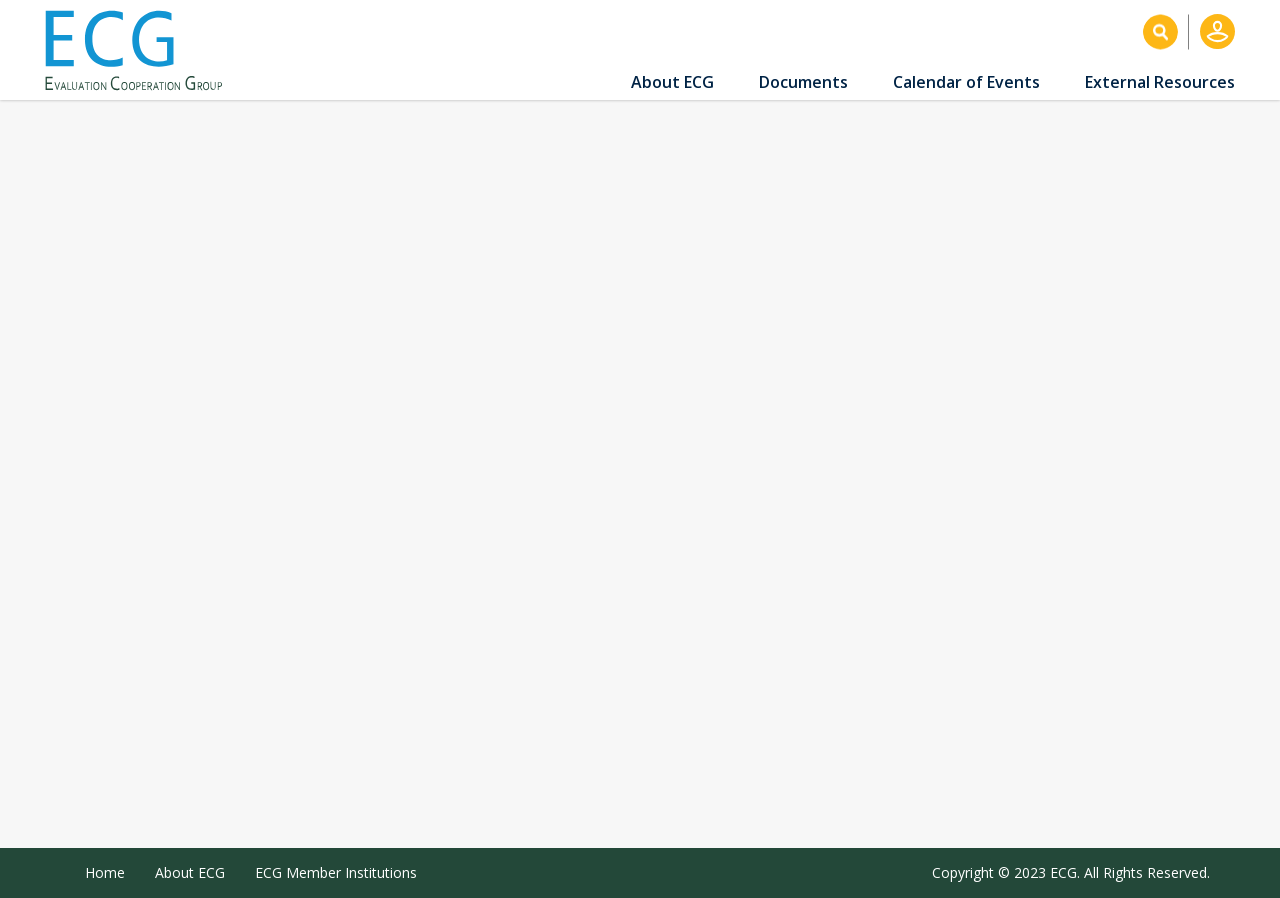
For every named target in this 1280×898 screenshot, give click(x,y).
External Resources (1160, 82)
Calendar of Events (966, 82)
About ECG (672, 82)
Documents (803, 82)
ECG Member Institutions (336, 872)
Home (105, 872)
